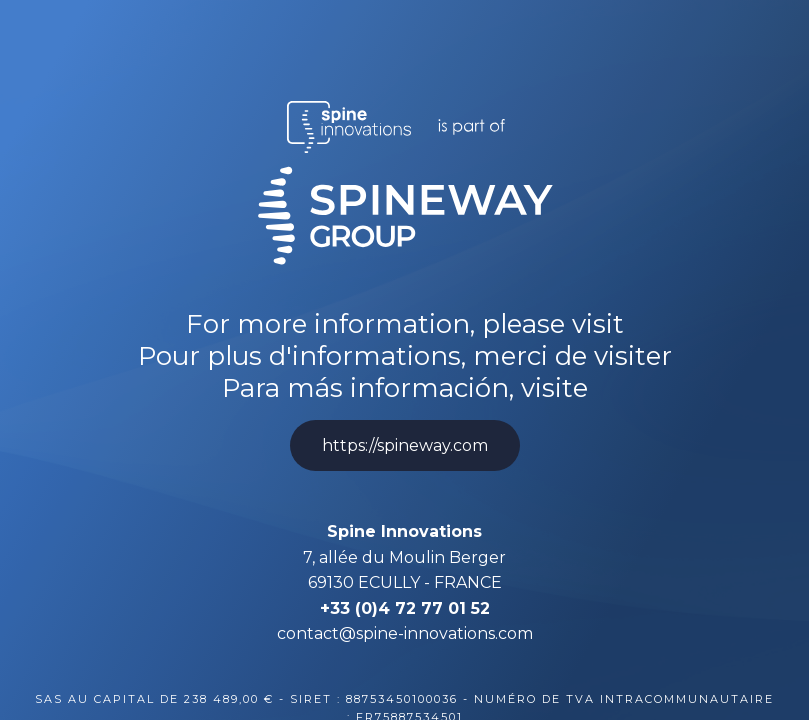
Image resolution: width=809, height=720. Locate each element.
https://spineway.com (405, 445)
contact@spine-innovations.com (405, 633)
